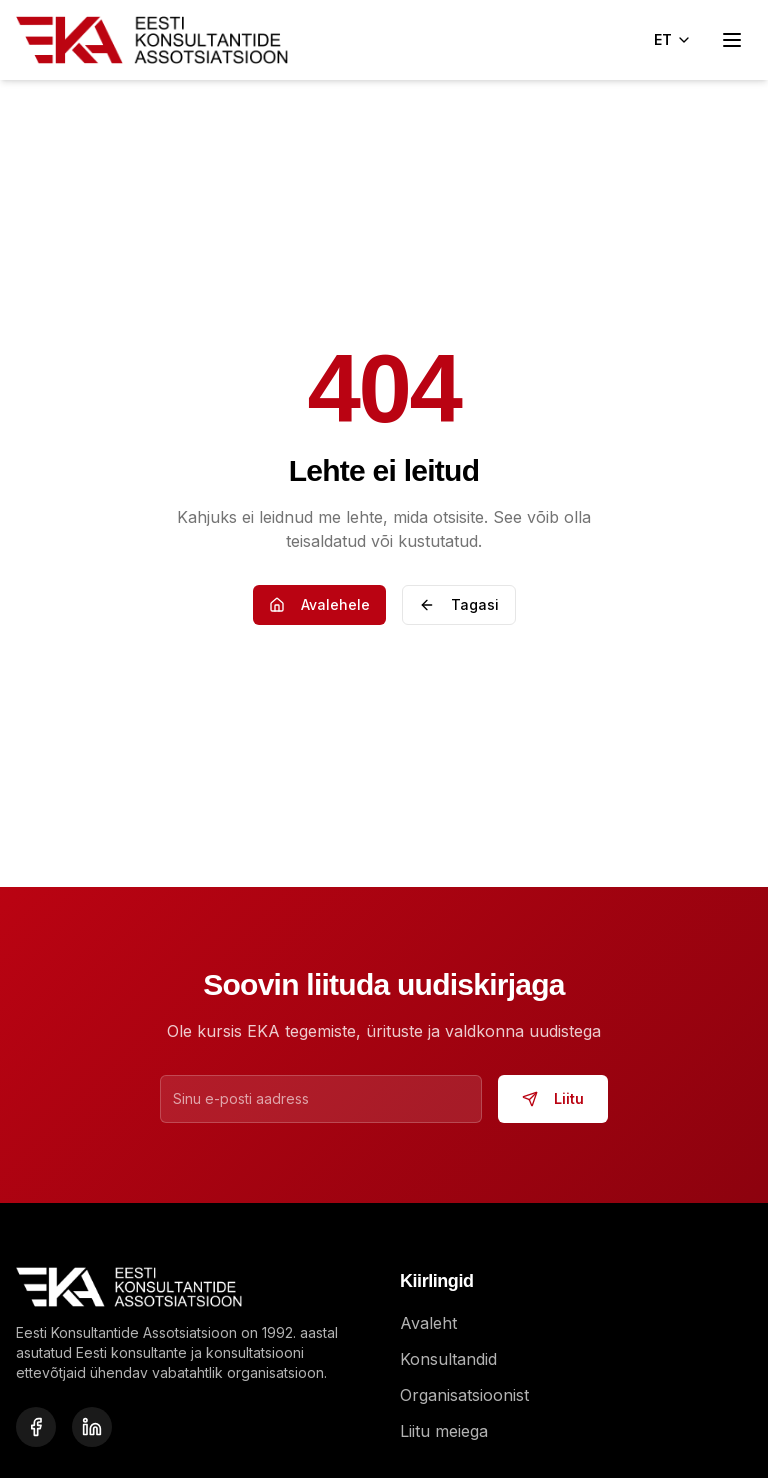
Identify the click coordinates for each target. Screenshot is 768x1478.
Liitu (553, 1098)
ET (673, 39)
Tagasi (459, 604)
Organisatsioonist (464, 1395)
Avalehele (319, 604)
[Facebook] (36, 1427)
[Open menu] (732, 40)
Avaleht (428, 1323)
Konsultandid (448, 1359)
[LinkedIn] (92, 1427)
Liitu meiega (444, 1431)
